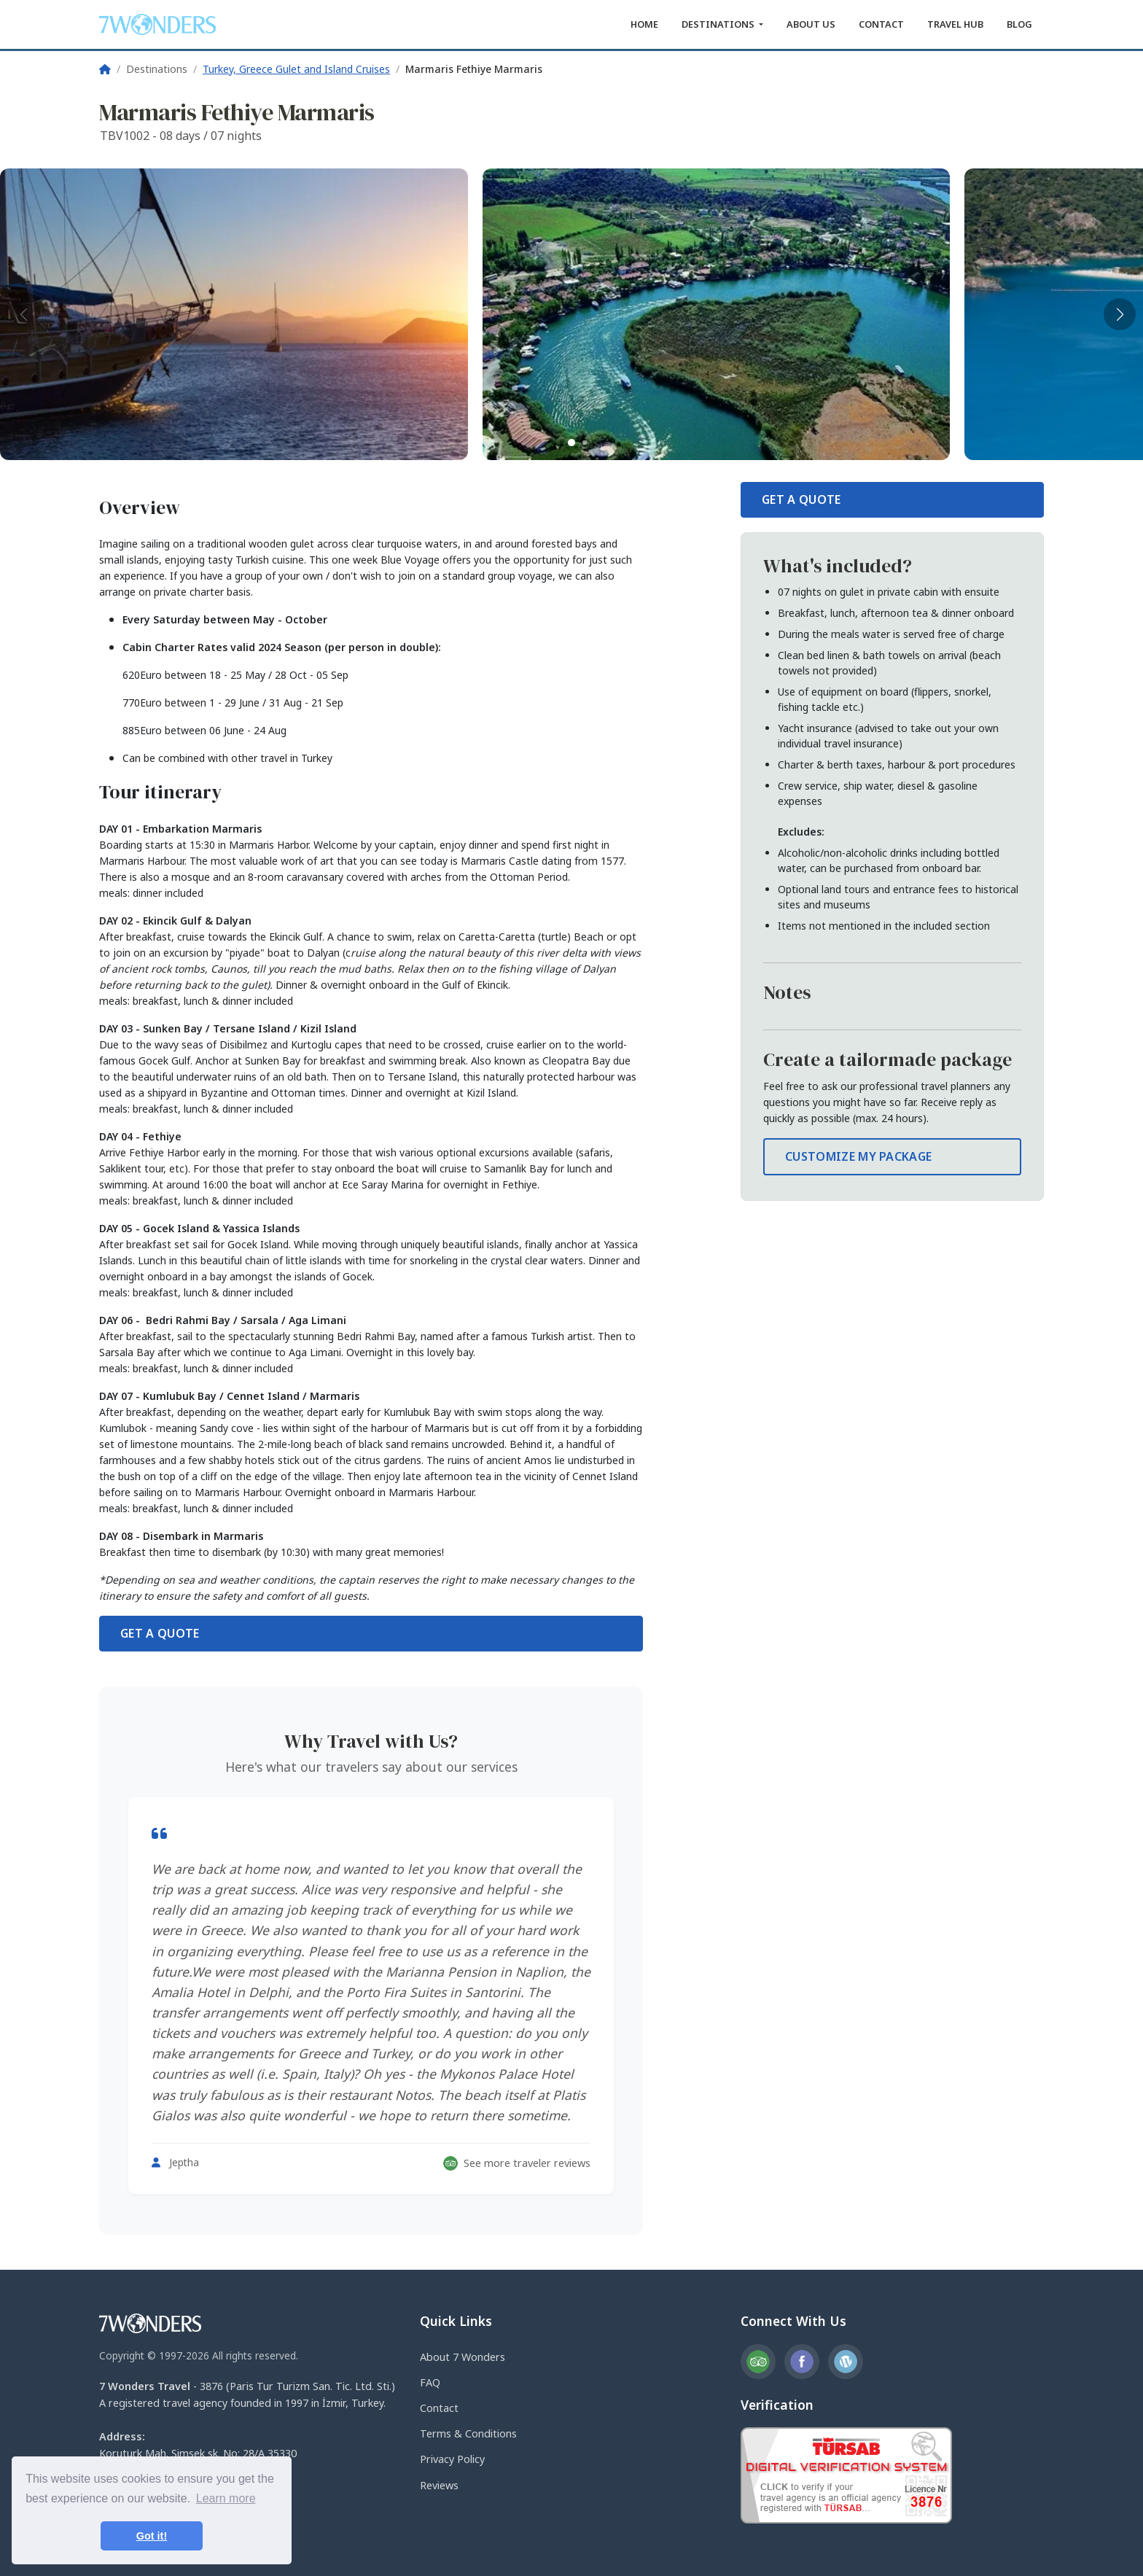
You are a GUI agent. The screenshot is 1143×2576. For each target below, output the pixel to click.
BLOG (1019, 24)
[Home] (105, 69)
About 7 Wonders (462, 2357)
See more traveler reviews (516, 2163)
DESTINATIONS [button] (719, 24)
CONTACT (881, 24)
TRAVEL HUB (955, 24)
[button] (571, 442)
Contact (439, 2408)
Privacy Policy (452, 2459)
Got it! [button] (151, 2536)
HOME (644, 24)
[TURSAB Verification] (846, 2474)
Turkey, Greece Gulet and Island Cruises (296, 69)
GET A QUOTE (160, 1633)
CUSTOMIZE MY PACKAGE (858, 1156)
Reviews (439, 2485)
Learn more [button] (226, 2498)
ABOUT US (811, 24)
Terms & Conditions (468, 2433)
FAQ (430, 2382)
